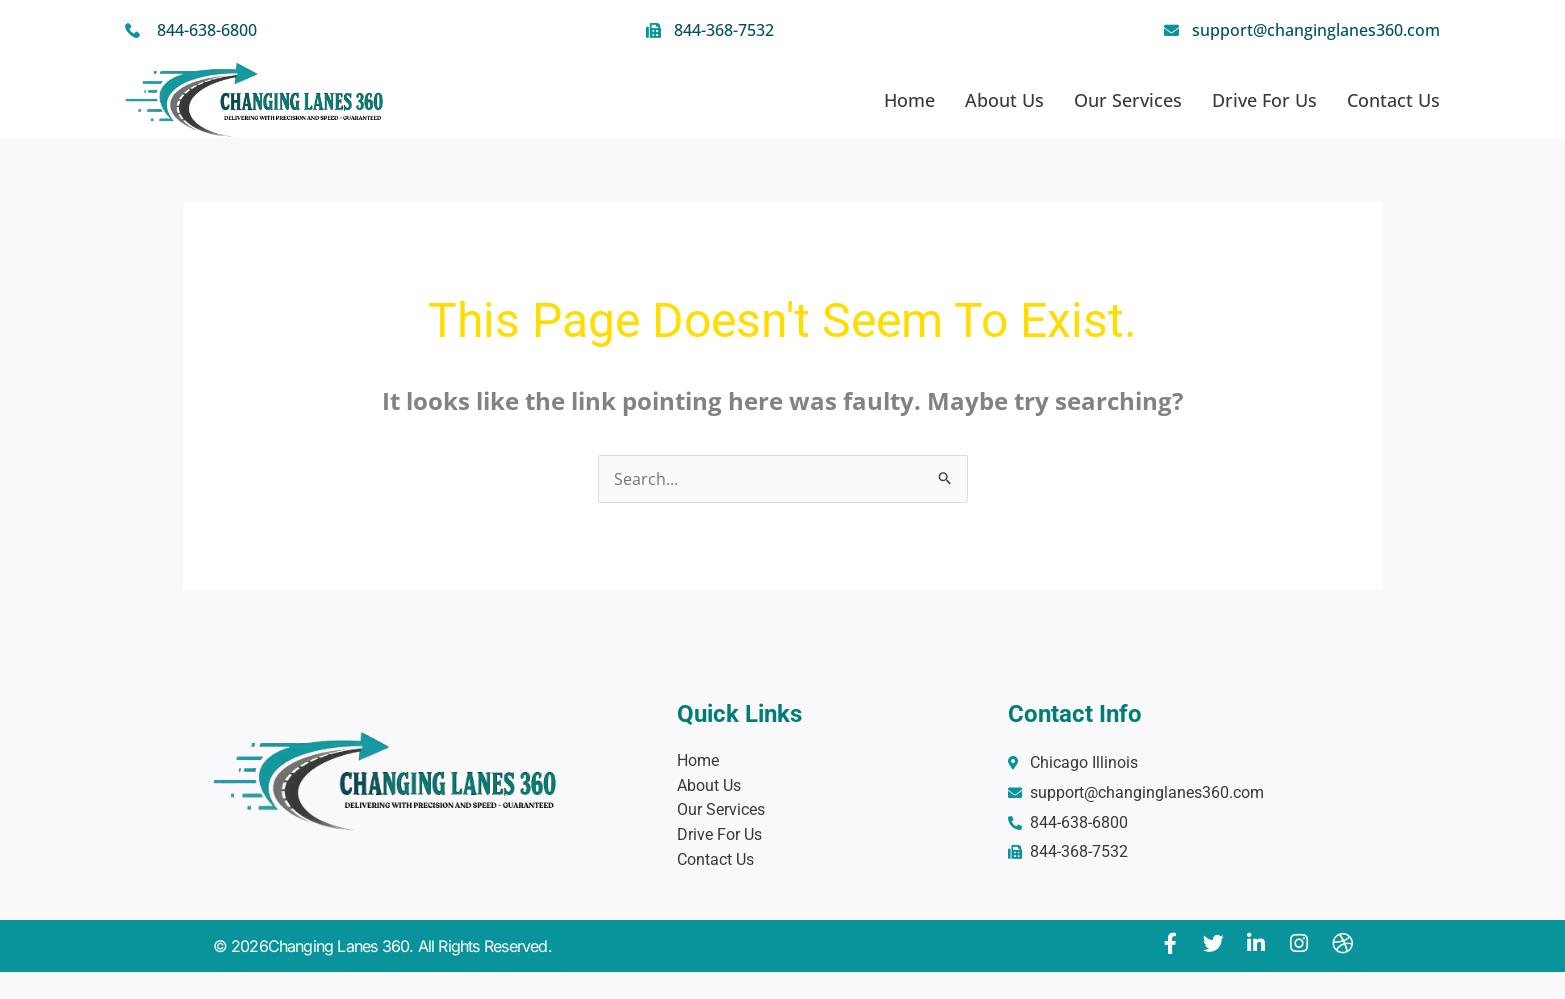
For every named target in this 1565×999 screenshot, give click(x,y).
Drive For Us (1264, 100)
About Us (1004, 100)
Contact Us (1393, 100)
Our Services (1128, 100)
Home (909, 100)
